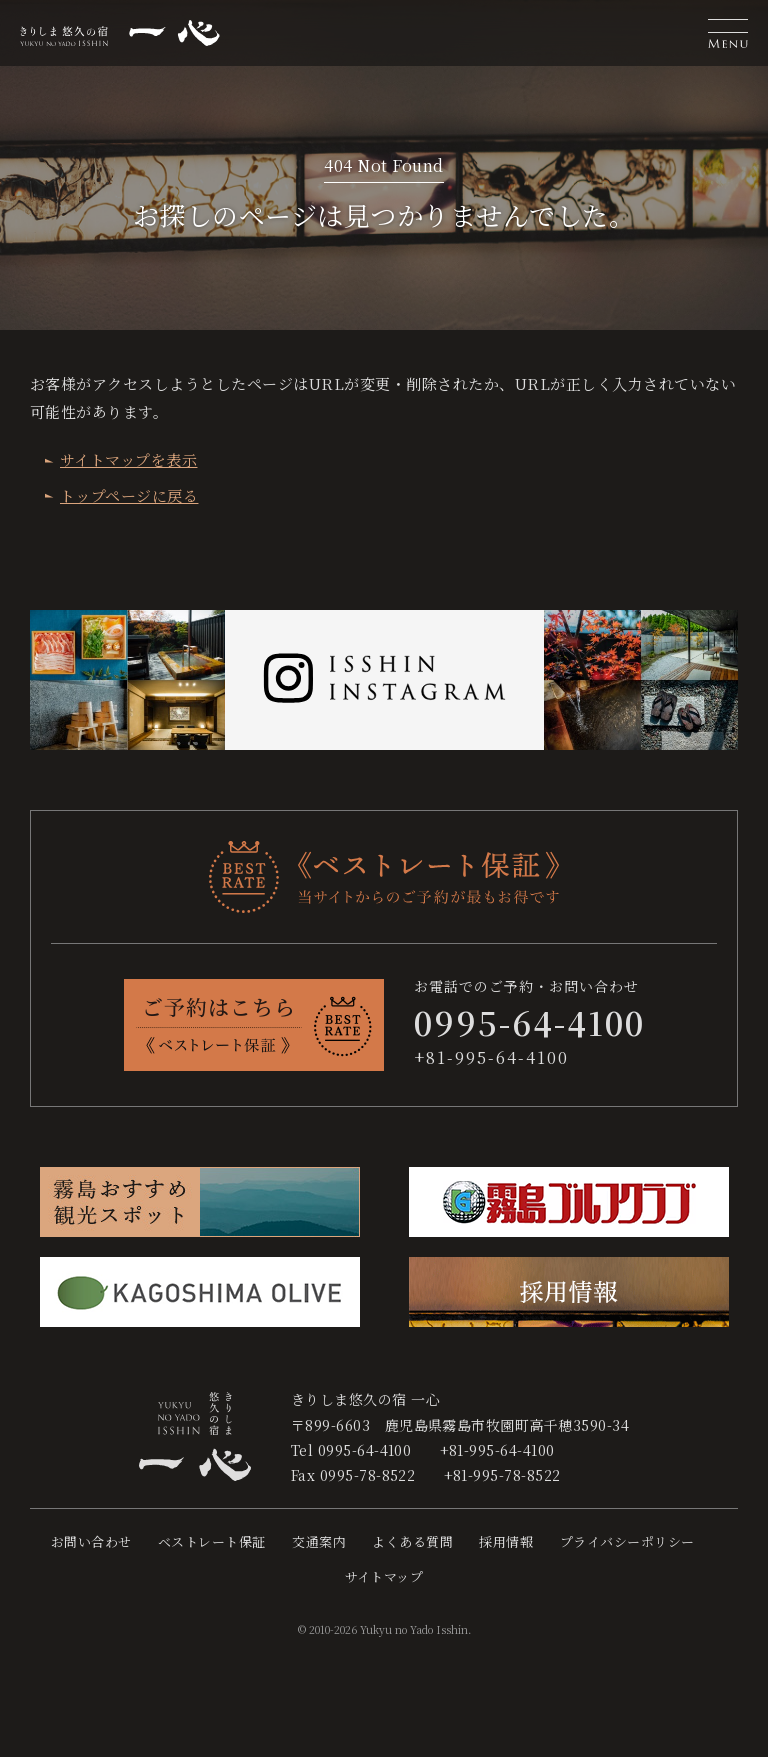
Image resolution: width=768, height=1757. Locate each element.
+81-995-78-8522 (502, 1475)
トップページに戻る (129, 495)
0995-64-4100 (365, 1450)
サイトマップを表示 (128, 459)
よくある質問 (412, 1541)
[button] (728, 33)
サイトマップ (384, 1576)
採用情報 (506, 1541)
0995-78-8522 (368, 1475)
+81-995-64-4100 (491, 1057)
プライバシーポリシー (627, 1541)
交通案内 (319, 1541)
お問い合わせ (91, 1541)
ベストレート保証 (212, 1541)
